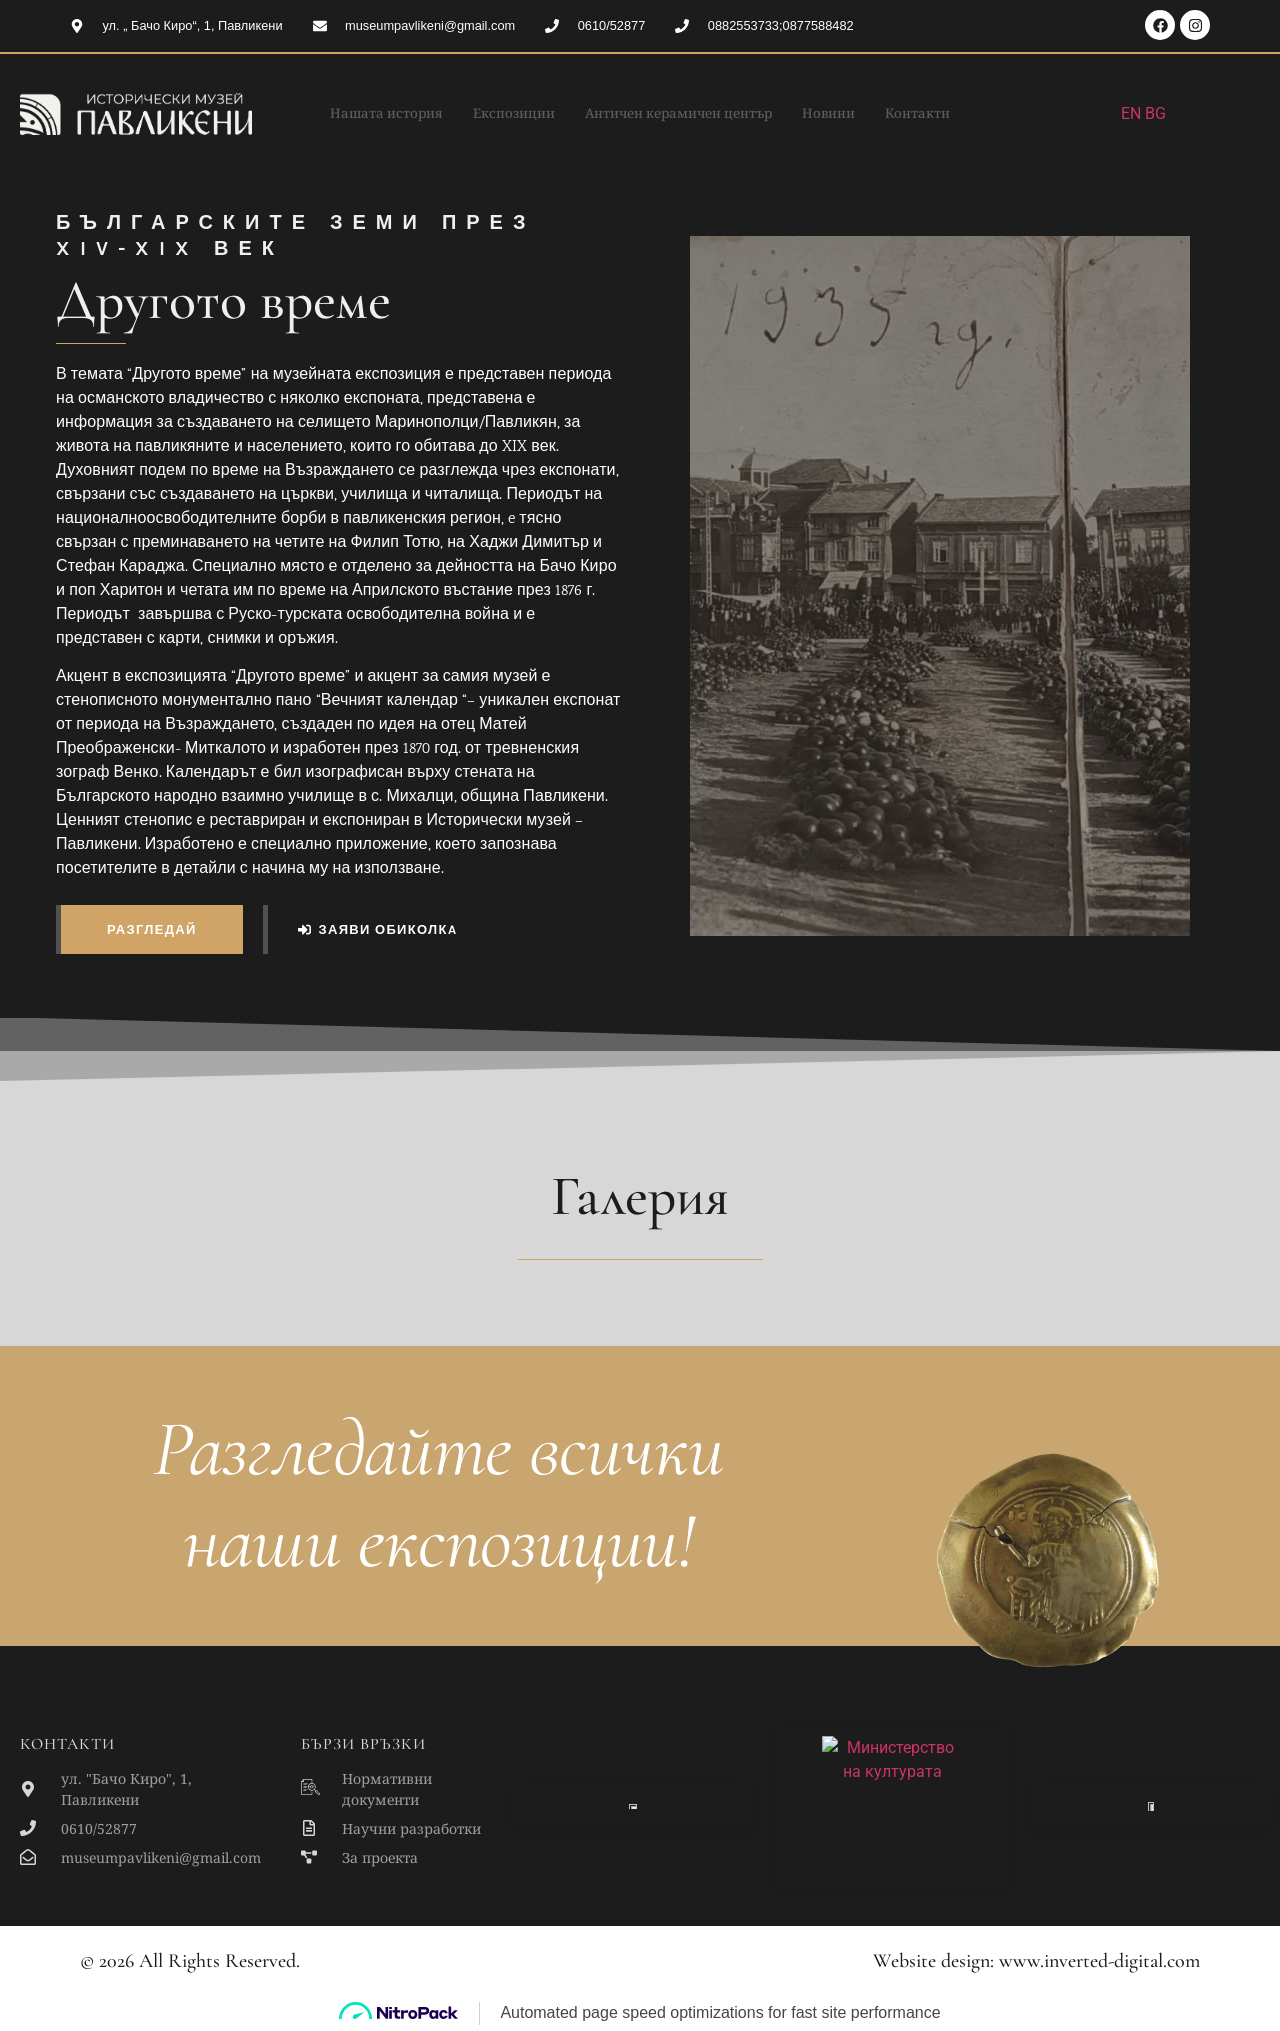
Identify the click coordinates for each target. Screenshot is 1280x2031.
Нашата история (358, 114)
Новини (852, 114)
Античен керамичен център (684, 114)
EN (1131, 113)
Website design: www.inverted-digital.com (1036, 1961)
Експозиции (499, 114)
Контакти (949, 114)
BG (1155, 113)
